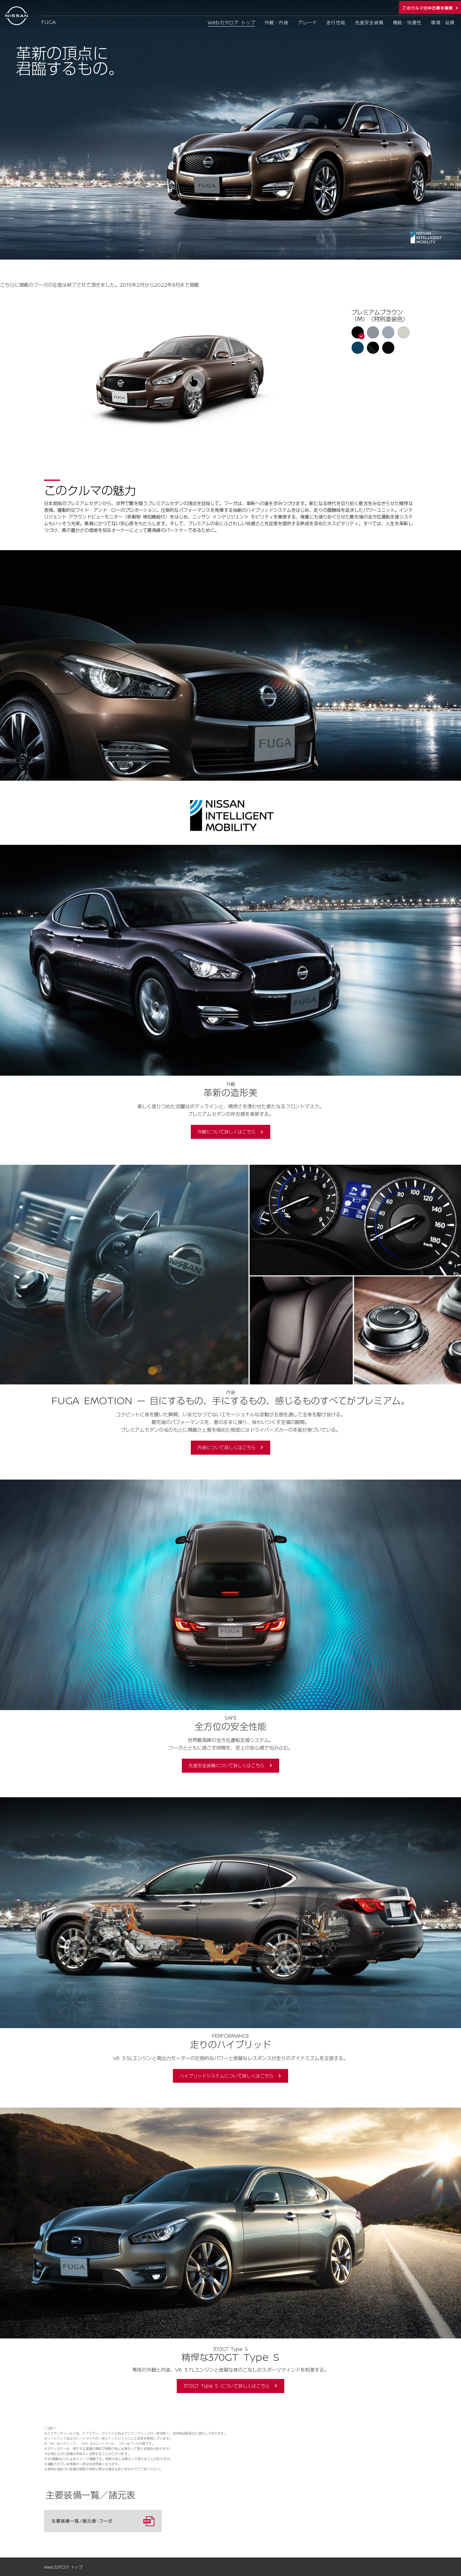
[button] (357, 332)
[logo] (17, 15)
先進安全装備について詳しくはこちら (226, 1765)
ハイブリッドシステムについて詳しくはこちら (226, 2075)
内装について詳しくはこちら (226, 1447)
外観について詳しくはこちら (226, 1131)
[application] (196, 378)
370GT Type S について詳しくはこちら (226, 2385)
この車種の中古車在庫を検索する (430, 7)
